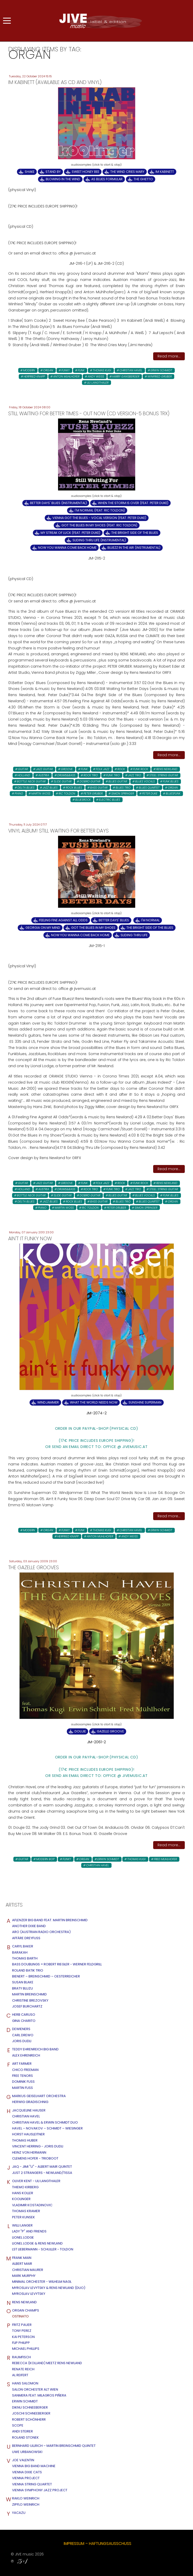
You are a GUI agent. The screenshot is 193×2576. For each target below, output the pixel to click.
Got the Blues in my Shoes (93, 927)
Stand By (53, 171)
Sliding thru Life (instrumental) (99, 540)
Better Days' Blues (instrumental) (58, 503)
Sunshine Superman (144, 1402)
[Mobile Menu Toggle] (7, 21)
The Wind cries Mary (127, 171)
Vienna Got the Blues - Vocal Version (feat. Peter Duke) (99, 518)
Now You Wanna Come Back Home (67, 547)
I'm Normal (150, 920)
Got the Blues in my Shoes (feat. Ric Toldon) (99, 525)
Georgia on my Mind (42, 927)
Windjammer (48, 1402)
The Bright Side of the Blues (134, 533)
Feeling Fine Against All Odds (63, 920)
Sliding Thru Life (134, 935)
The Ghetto (143, 179)
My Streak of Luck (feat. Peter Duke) (70, 533)
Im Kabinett (164, 171)
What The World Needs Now (93, 1402)
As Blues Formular (107, 179)
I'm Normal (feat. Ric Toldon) (100, 510)
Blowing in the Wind (63, 179)
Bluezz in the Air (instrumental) (133, 547)
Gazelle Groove (110, 1731)
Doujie (80, 1731)
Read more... (169, 356)
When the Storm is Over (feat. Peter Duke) (133, 503)
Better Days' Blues (114, 920)
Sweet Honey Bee (85, 171)
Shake (29, 171)
